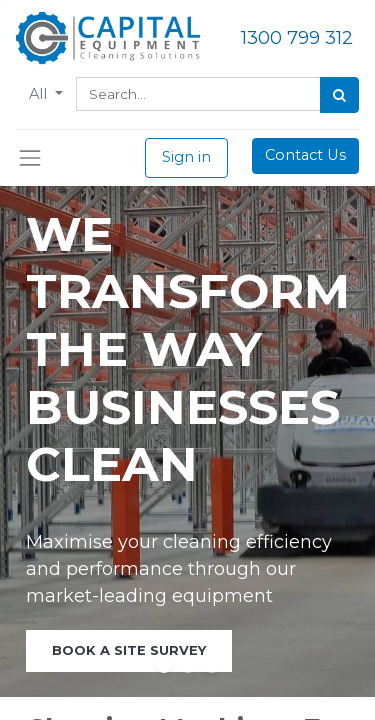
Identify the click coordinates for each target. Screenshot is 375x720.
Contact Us (305, 155)
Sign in (186, 157)
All (40, 94)
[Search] (339, 95)
